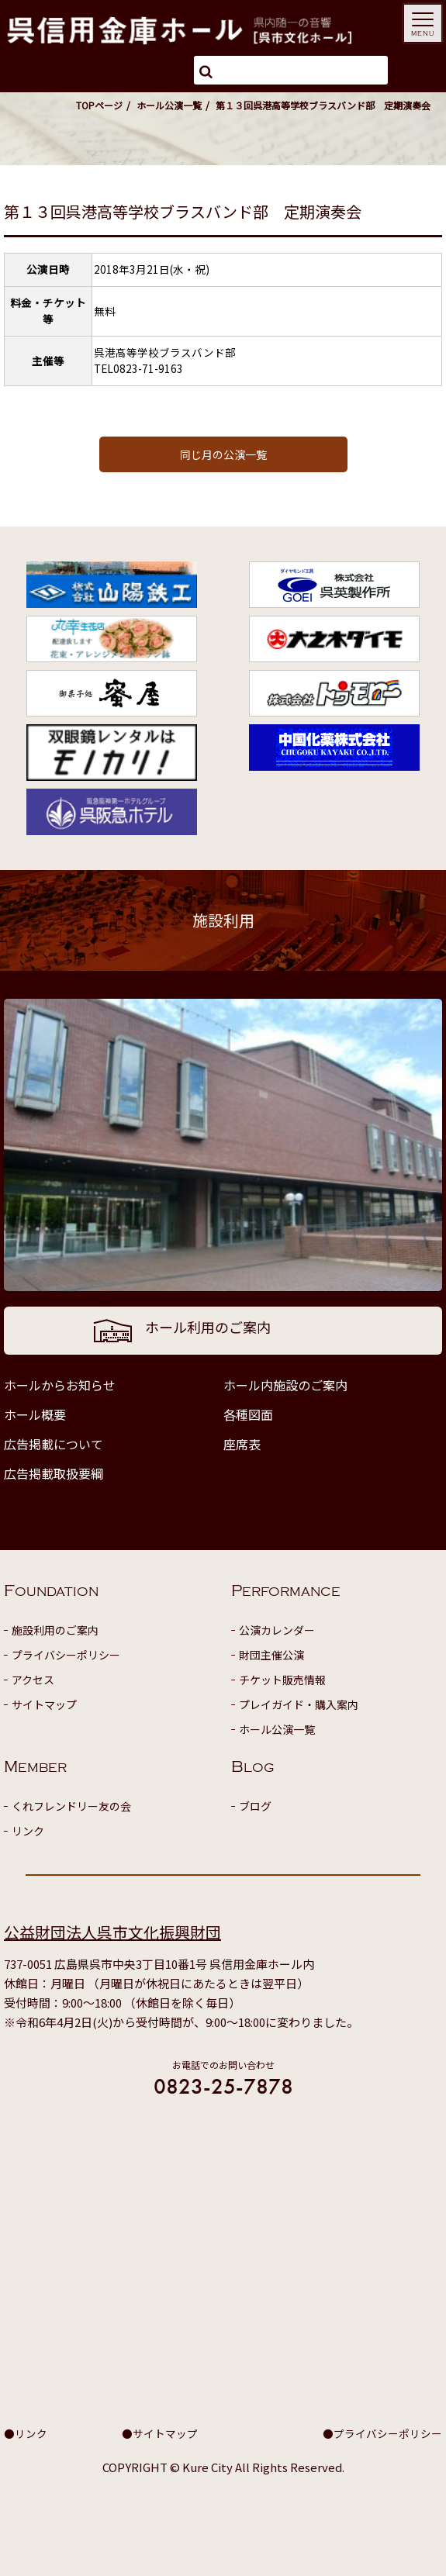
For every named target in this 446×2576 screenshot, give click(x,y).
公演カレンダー (277, 1630)
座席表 (242, 1444)
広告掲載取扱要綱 (53, 1473)
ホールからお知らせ (60, 1385)
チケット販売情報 (282, 1679)
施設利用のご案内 (55, 1630)
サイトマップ (44, 1704)
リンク (28, 1831)
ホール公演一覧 (169, 105)
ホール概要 (35, 1414)
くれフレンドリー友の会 (71, 1806)
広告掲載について (53, 1444)
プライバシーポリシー (66, 1655)
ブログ (255, 1806)
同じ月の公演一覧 (223, 454)
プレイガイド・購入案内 (298, 1704)
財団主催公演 (271, 1655)
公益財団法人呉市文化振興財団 (112, 1932)
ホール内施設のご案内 (285, 1385)
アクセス (33, 1679)
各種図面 (248, 1414)
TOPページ (99, 105)
